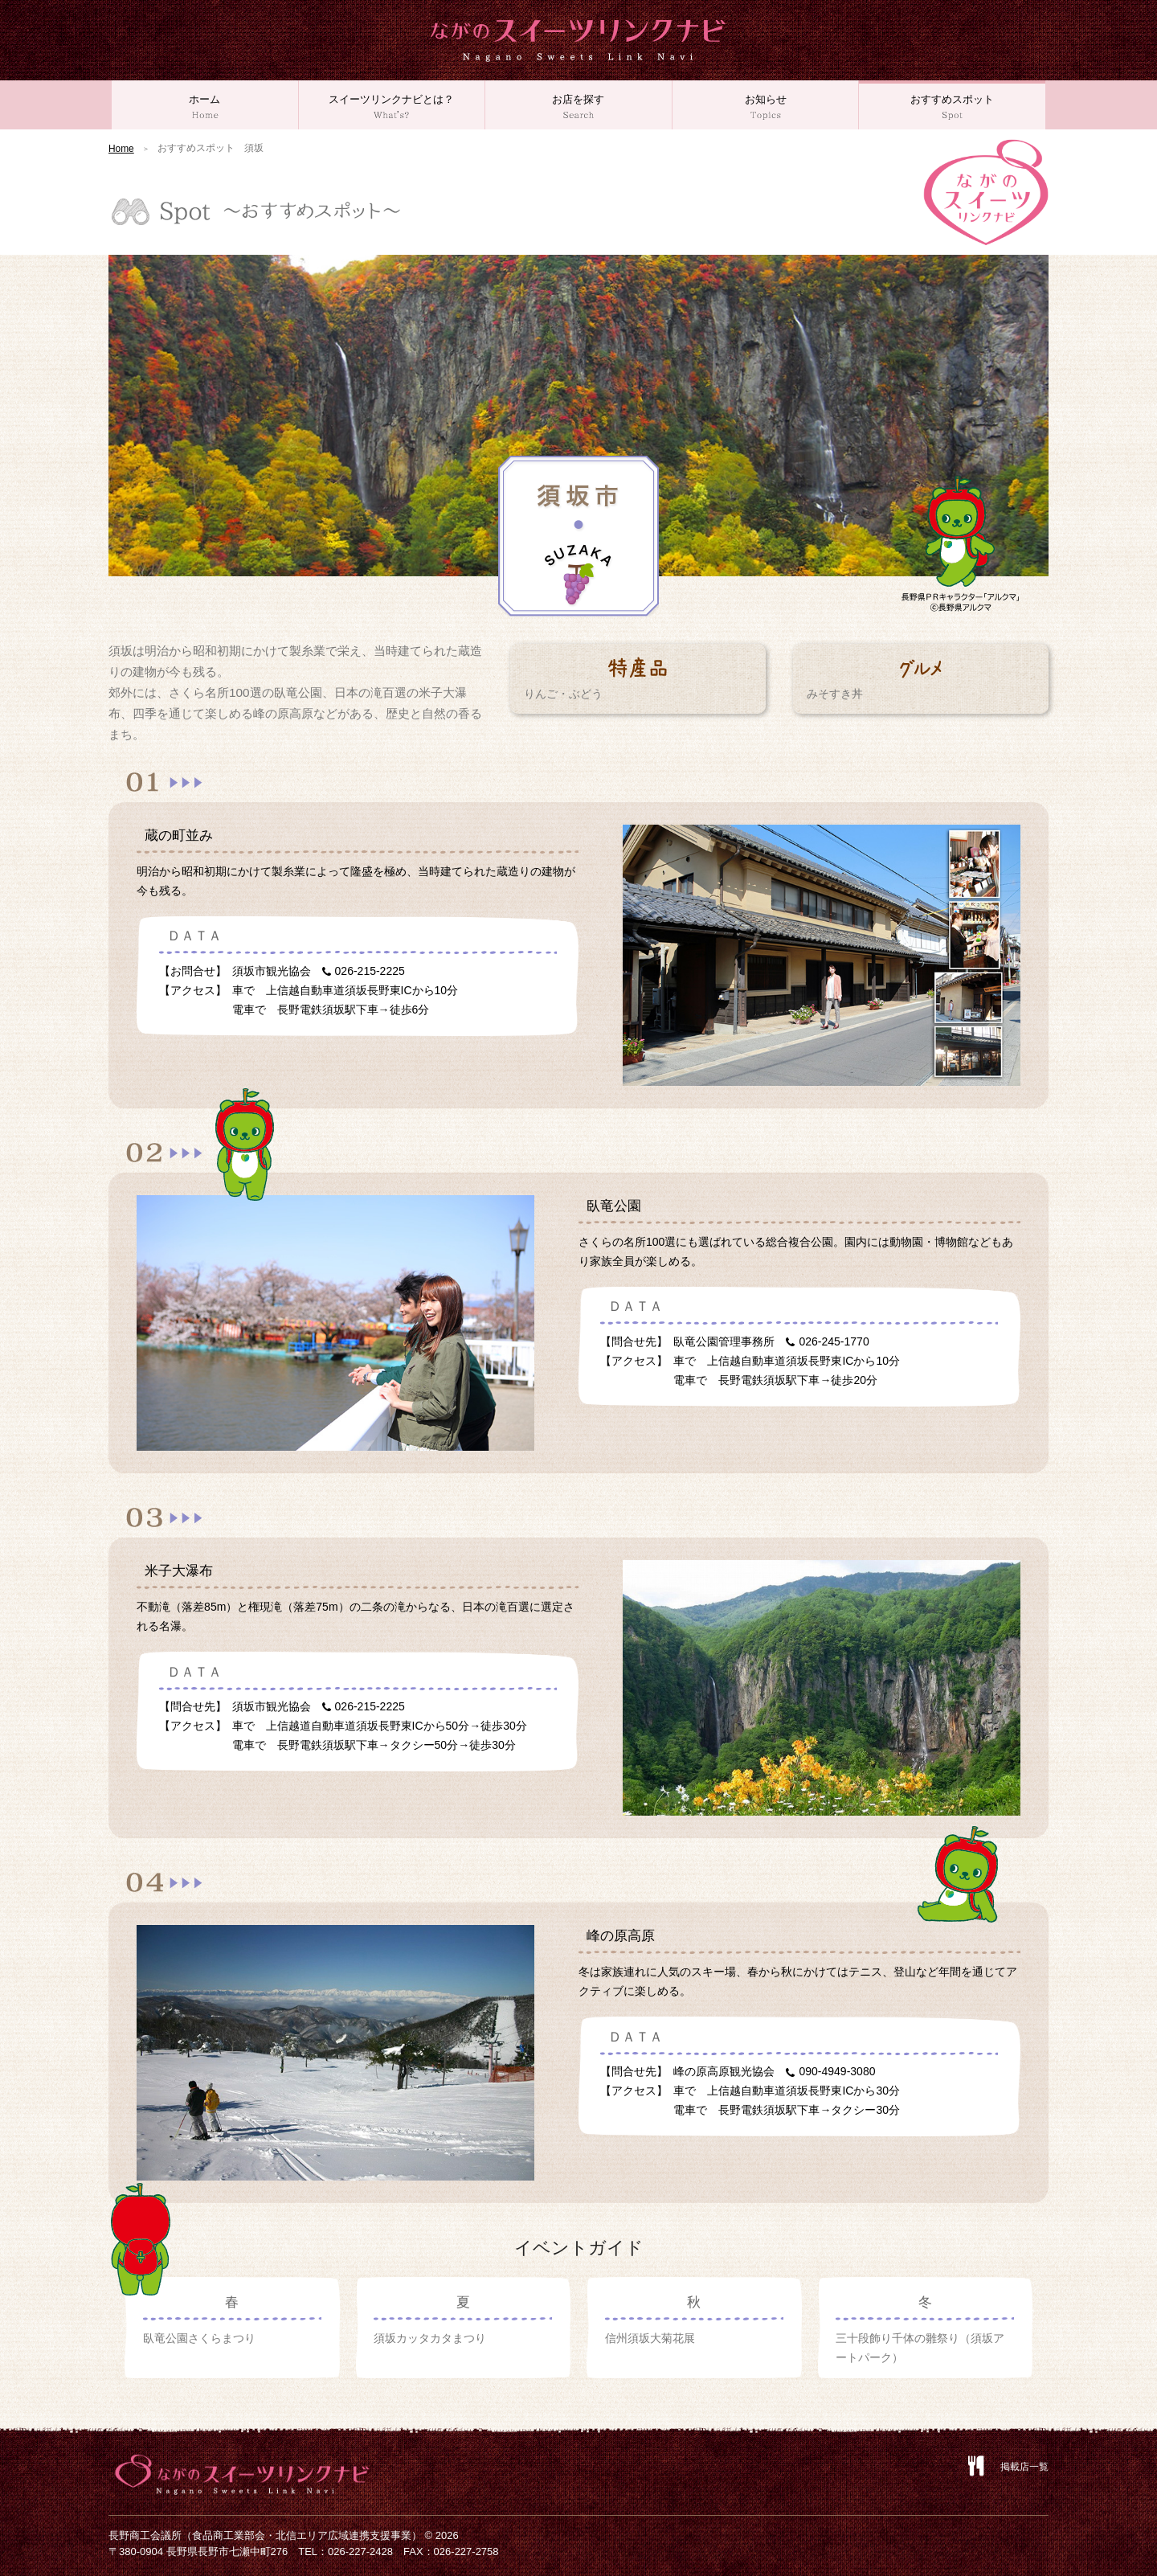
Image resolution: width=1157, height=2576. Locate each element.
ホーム (205, 107)
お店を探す (578, 107)
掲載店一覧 (1024, 2466)
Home (121, 148)
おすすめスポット (952, 107)
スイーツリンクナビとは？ (392, 107)
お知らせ (766, 107)
